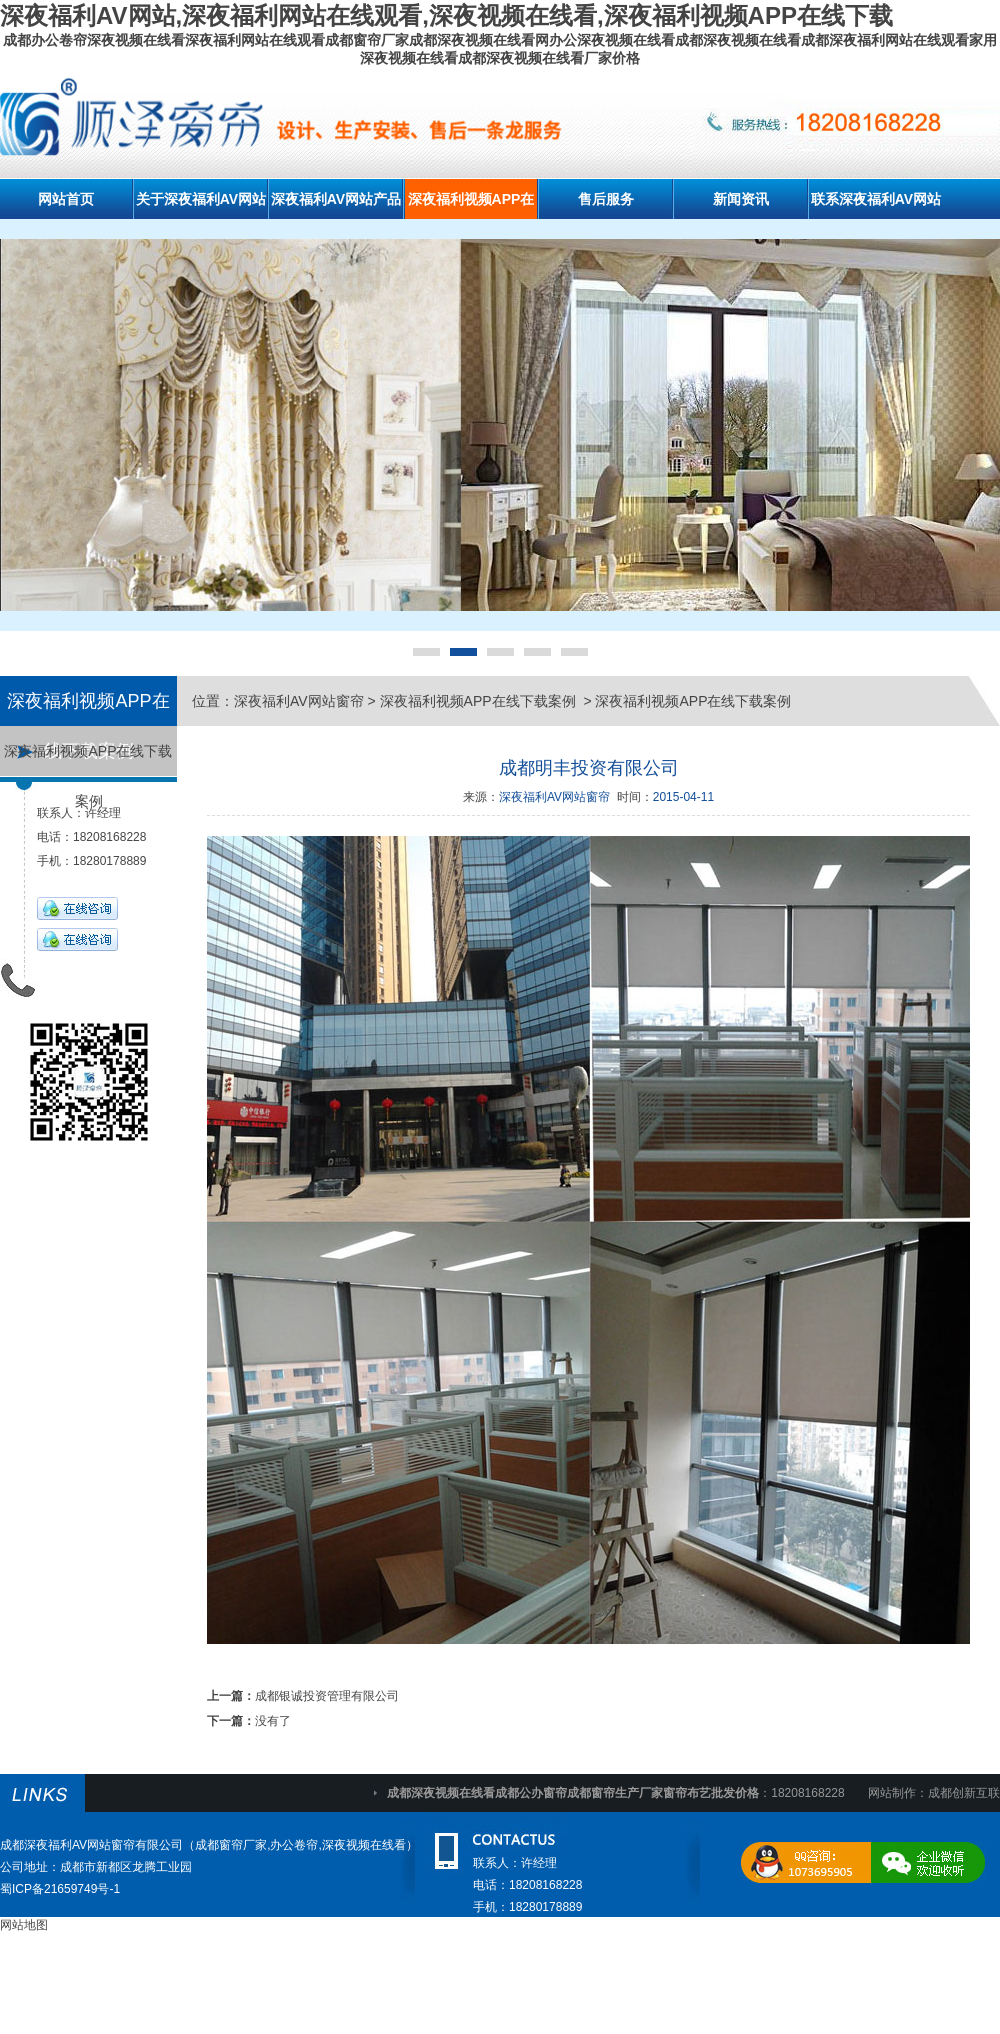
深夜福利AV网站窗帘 (299, 701)
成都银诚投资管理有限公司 (327, 1696)
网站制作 (892, 1793)
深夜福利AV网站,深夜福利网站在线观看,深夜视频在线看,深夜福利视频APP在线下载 (446, 15)
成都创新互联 (964, 1793)
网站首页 (66, 199)
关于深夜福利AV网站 (201, 199)
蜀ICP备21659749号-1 (60, 1889)
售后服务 (606, 199)
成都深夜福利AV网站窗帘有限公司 (91, 1845)
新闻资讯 (741, 199)
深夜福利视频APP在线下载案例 (88, 759)
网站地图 (24, 1925)
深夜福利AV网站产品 (336, 199)
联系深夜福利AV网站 (876, 199)
